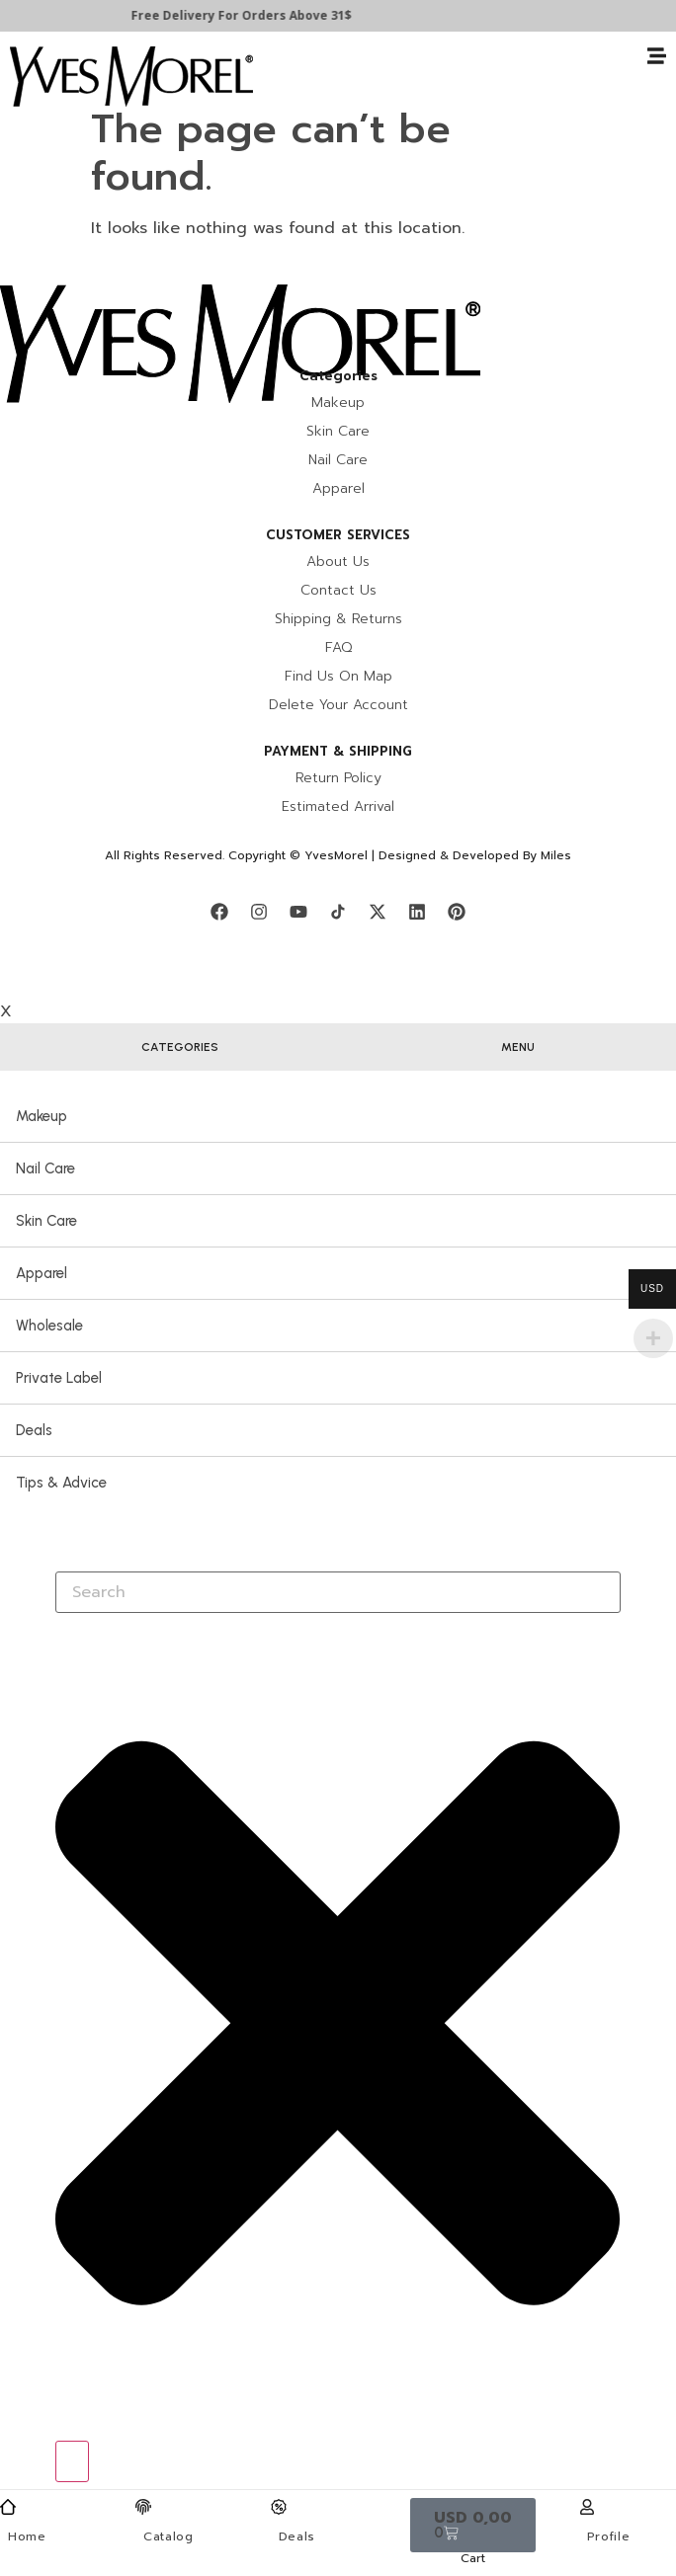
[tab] (180, 1047)
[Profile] (587, 2507)
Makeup (41, 1116)
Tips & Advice (61, 1482)
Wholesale (49, 1325)
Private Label (59, 1378)
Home (27, 2536)
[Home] (8, 2507)
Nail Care (45, 1168)
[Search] (72, 2461)
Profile (609, 2536)
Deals (297, 2536)
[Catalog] (143, 2507)
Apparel (41, 1273)
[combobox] (337, 1592)
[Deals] (279, 2507)
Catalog (168, 2536)
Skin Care (46, 1221)
